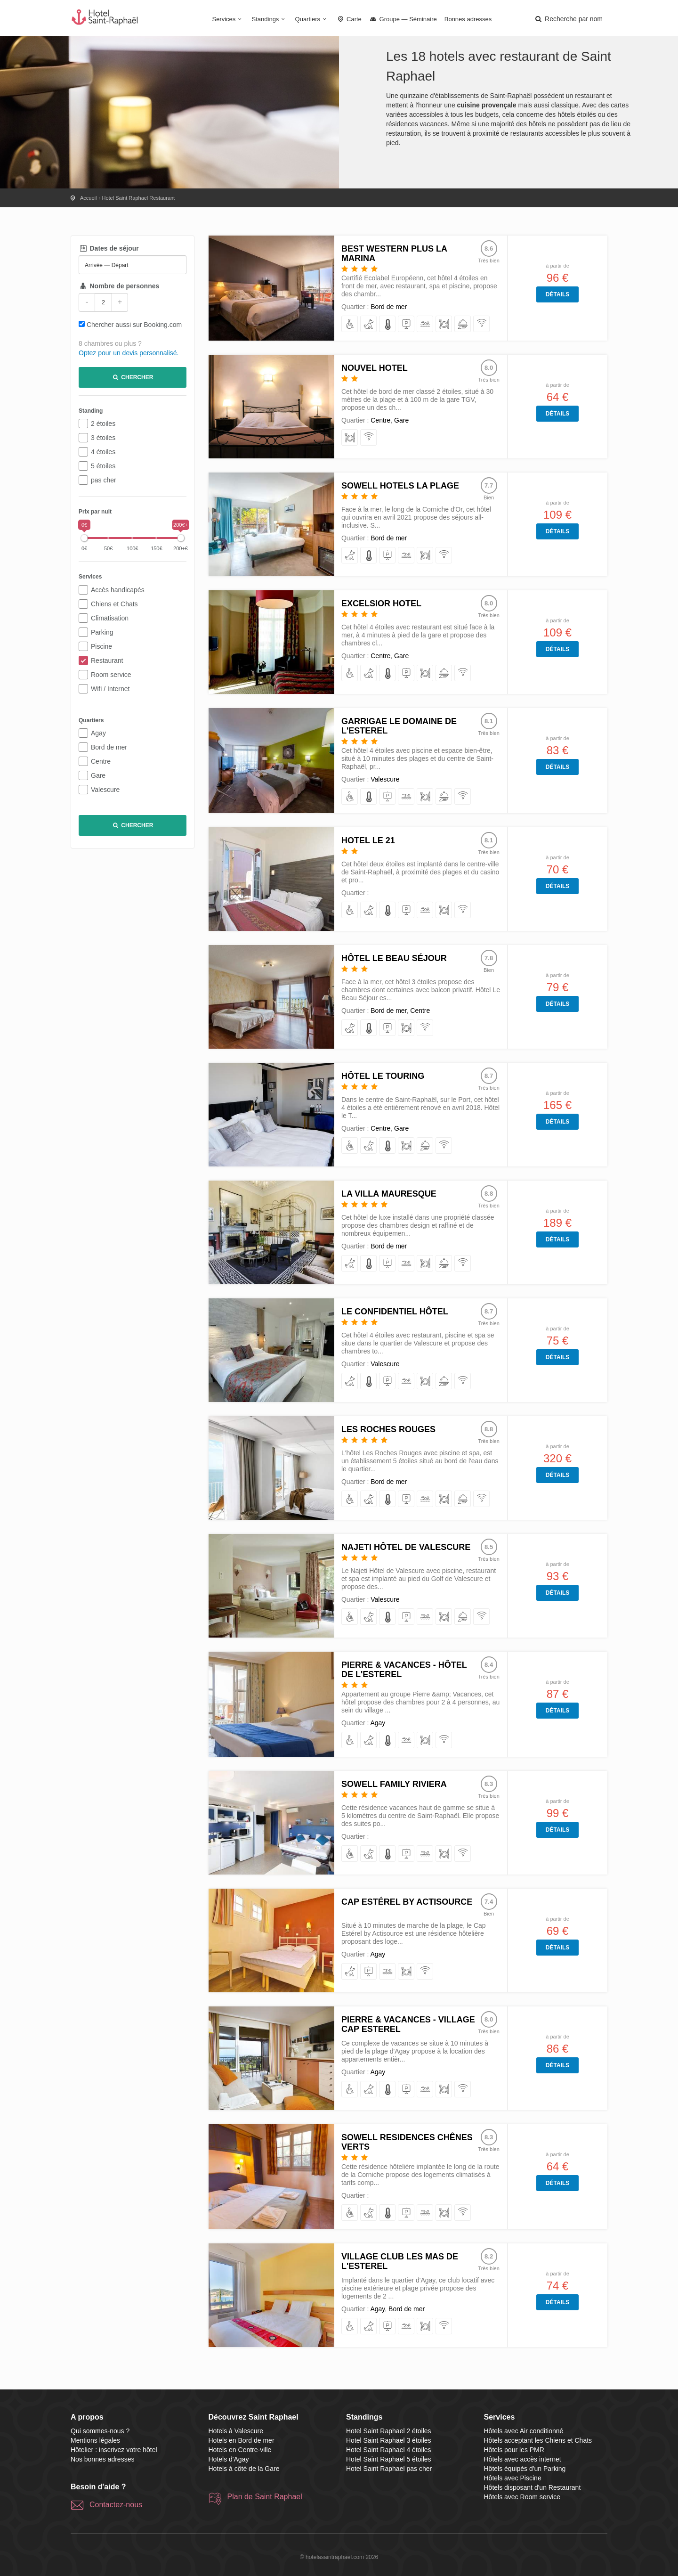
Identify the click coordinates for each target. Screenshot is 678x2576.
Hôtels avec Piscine (512, 2478)
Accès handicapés (118, 590)
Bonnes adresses (468, 19)
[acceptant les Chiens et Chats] (369, 324)
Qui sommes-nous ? (100, 2431)
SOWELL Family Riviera (394, 1784)
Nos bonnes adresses (102, 2459)
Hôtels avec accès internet (522, 2459)
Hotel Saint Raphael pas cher (389, 2468)
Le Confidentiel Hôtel (394, 1311)
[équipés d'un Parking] (406, 324)
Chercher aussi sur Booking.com (134, 324)
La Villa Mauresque (388, 1193)
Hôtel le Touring (382, 1076)
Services (228, 19)
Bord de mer (109, 747)
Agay (98, 733)
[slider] (84, 538)
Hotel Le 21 (368, 840)
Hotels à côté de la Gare (244, 2468)
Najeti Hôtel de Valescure (405, 1547)
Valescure (105, 789)
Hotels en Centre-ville (240, 2450)
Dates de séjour (109, 248)
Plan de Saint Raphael (264, 2497)
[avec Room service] (463, 324)
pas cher (103, 480)
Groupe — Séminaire (403, 19)
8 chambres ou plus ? (110, 343)
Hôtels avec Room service (522, 2497)
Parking (102, 632)
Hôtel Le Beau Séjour (394, 958)
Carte (349, 19)
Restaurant (107, 660)
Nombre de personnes (119, 286)
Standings (270, 19)
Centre (101, 761)
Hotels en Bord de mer (241, 2440)
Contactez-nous (115, 2505)
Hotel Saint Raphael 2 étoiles (388, 2431)
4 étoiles (103, 452)
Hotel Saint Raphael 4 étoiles (388, 2450)
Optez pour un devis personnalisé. (128, 353)
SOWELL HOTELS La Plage (400, 485)
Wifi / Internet (110, 689)
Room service (111, 674)
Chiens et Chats (114, 604)
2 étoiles (103, 423)
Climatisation (110, 618)
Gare (98, 775)
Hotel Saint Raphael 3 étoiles (388, 2440)
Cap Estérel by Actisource (406, 1902)
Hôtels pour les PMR (514, 2450)
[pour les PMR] (350, 324)
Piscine (101, 646)
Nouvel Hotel (374, 368)
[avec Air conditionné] (387, 324)
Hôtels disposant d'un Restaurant (532, 2487)
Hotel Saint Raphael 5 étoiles (388, 2459)
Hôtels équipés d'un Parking (525, 2468)
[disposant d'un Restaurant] (444, 324)
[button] (568, 19)
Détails (557, 294)
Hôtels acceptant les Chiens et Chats (538, 2440)
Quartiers (312, 19)
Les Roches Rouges (388, 1429)
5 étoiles (103, 466)
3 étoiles (103, 437)
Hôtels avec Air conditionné (524, 2431)
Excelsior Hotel (381, 603)
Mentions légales (95, 2440)
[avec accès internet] (482, 324)
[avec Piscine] (425, 324)
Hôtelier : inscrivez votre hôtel (114, 2450)
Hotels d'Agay (229, 2459)
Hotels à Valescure (236, 2431)
